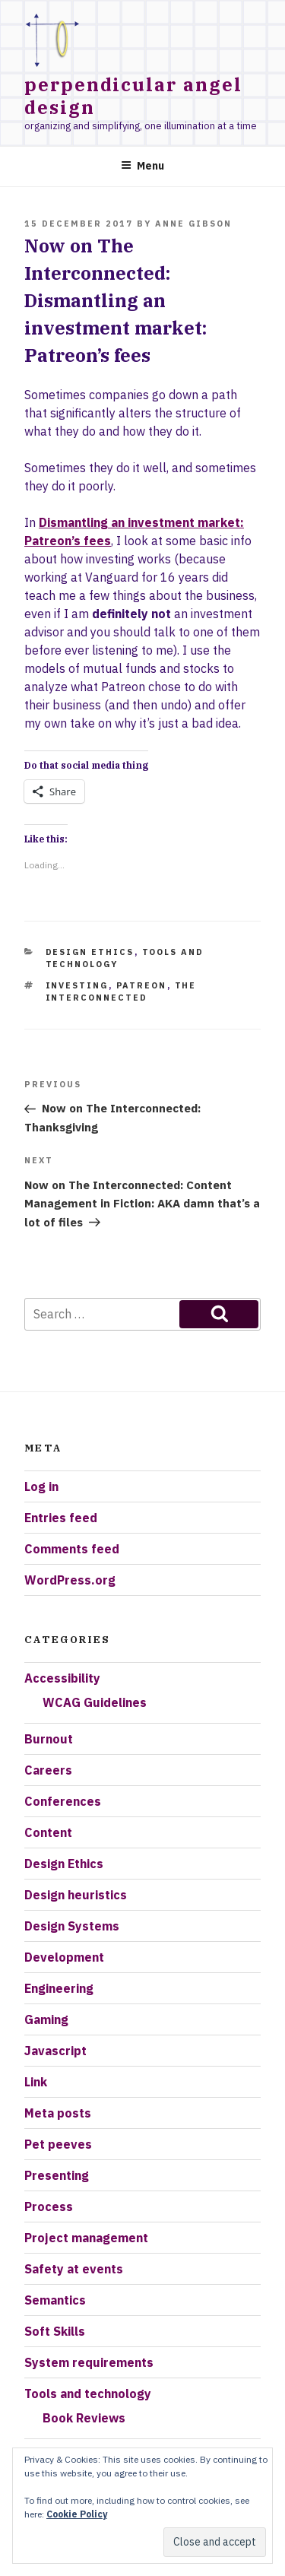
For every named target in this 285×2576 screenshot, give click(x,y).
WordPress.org (70, 1580)
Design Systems (71, 1926)
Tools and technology (87, 2393)
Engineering (58, 1988)
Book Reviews (84, 2417)
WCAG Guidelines (95, 1702)
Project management (86, 2237)
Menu (142, 166)
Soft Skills (54, 2331)
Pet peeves (58, 2144)
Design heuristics (75, 1894)
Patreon (141, 985)
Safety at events (73, 2268)
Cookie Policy (76, 2514)
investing (77, 985)
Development (64, 1957)
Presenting (56, 2175)
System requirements (89, 2362)
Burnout (48, 1738)
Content (48, 1832)
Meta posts (57, 2113)
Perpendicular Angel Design (133, 95)
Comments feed (71, 1548)
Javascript (55, 2050)
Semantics (55, 2300)
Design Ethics (90, 952)
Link (35, 2081)
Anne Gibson (193, 223)
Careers (48, 1770)
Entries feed (60, 1517)
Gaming (46, 2019)
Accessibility (62, 1678)
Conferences (62, 1801)
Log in (41, 1486)
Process (48, 2206)
